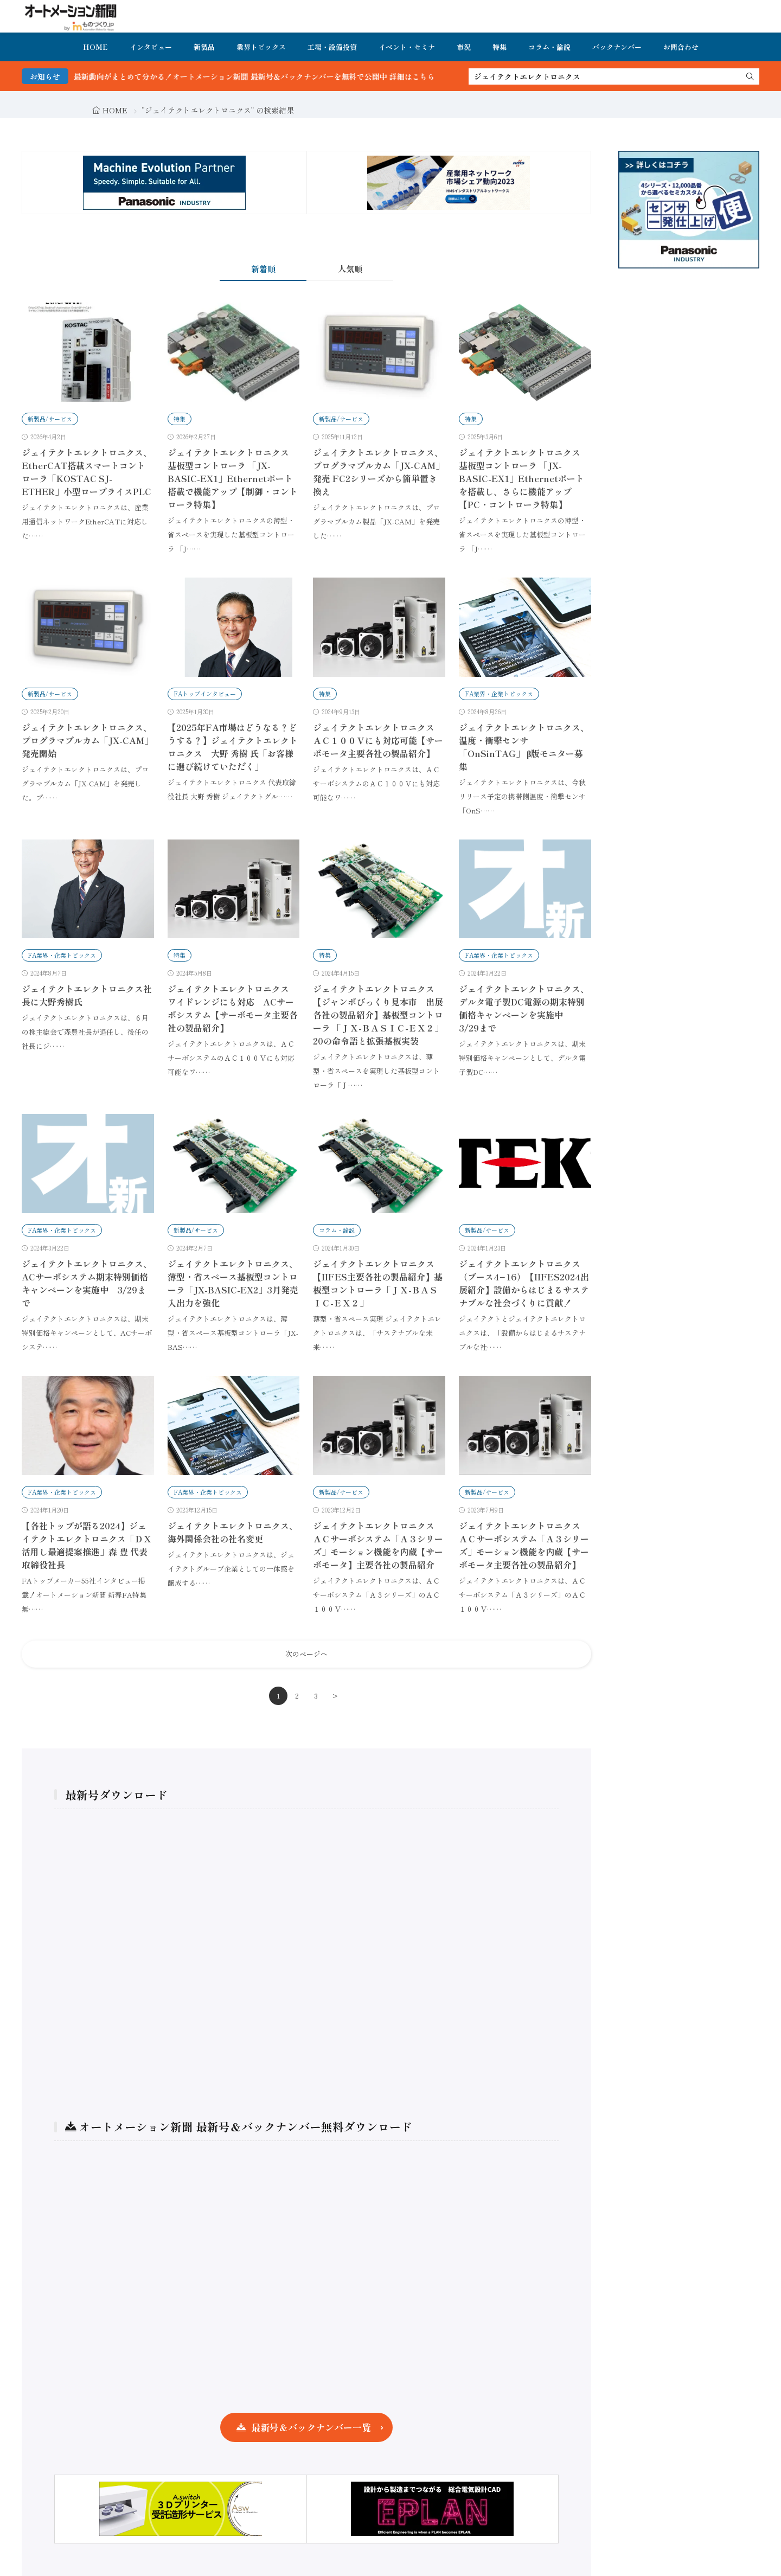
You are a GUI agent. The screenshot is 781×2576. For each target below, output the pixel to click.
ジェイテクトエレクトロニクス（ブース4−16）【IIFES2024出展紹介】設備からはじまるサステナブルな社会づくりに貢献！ (524, 1283)
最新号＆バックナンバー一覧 (311, 2427)
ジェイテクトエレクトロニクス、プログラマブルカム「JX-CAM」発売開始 (87, 740)
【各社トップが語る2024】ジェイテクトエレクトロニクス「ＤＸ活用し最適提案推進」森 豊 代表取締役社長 (87, 1545)
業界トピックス (261, 47)
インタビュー (151, 47)
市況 (464, 47)
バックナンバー (617, 47)
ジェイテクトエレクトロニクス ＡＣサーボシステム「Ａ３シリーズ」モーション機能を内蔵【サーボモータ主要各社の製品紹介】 (524, 1545)
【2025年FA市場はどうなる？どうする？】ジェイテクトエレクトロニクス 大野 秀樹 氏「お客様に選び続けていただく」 (233, 747)
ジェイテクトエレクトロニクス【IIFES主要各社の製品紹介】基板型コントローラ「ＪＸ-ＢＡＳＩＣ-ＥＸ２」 (378, 1283)
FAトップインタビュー (205, 693)
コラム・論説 (549, 47)
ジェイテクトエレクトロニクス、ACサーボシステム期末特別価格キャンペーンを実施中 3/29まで (87, 1283)
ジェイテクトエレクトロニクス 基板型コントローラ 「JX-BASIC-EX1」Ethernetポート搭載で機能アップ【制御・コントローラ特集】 (233, 478)
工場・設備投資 (332, 47)
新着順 (263, 268)
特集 (499, 47)
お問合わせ (681, 47)
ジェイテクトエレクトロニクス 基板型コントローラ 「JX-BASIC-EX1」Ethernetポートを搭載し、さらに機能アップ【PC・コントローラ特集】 (521, 478)
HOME (95, 47)
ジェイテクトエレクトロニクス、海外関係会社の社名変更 (233, 1532)
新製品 (204, 47)
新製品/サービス (50, 418)
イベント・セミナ (407, 47)
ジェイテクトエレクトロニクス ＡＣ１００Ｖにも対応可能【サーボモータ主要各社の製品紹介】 (378, 740)
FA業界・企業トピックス (499, 693)
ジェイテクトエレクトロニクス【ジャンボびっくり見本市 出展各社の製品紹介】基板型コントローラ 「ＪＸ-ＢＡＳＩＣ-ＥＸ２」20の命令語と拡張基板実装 (378, 1014)
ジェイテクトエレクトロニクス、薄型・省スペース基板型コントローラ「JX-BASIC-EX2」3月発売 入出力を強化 (233, 1283)
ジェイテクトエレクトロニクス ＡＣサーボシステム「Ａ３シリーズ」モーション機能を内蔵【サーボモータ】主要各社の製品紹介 (378, 1545)
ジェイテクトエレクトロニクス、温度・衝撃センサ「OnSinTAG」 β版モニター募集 (524, 747)
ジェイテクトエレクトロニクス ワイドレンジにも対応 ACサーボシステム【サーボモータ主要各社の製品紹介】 (233, 1008)
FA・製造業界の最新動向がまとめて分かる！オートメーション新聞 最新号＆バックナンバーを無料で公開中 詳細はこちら (266, 76)
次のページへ (306, 1654)
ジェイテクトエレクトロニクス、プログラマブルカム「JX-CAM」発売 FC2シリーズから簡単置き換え (378, 472)
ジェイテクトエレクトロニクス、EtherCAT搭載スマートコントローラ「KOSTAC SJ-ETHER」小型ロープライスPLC (87, 472)
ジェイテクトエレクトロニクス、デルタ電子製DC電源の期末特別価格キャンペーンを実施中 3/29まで (524, 1008)
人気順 (350, 268)
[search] (750, 76)
